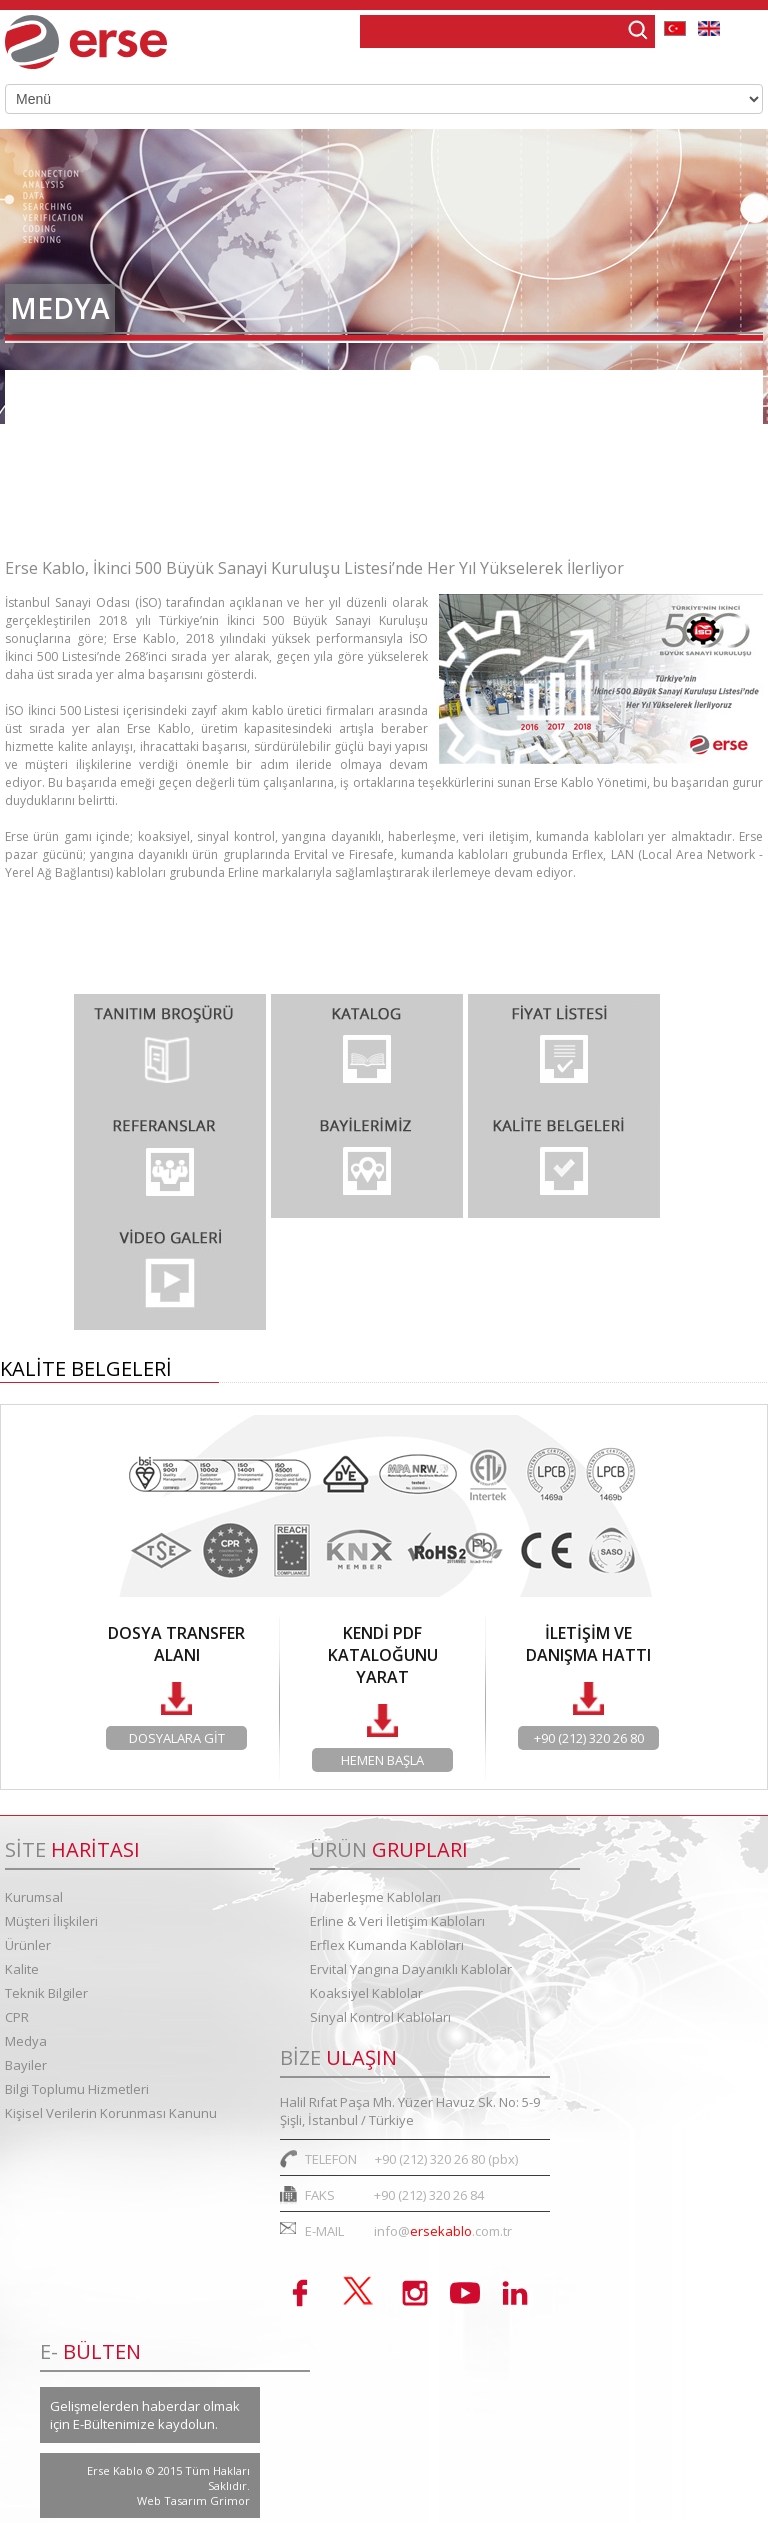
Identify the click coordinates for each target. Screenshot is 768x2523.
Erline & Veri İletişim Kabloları (397, 1921)
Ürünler (28, 1945)
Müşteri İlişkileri (51, 1921)
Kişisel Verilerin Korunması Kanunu (111, 2113)
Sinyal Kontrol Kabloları (380, 2017)
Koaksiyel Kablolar (366, 1993)
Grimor (230, 2500)
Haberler (50, 397)
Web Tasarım (173, 2500)
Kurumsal (34, 1897)
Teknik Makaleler (80, 509)
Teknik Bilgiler (46, 1993)
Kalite (22, 1969)
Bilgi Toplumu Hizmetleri (77, 2089)
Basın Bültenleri (75, 453)
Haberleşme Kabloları (375, 1897)
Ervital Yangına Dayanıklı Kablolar (411, 1969)
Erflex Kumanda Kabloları (387, 1945)
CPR (17, 2017)
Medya (26, 2041)
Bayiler (26, 2065)
